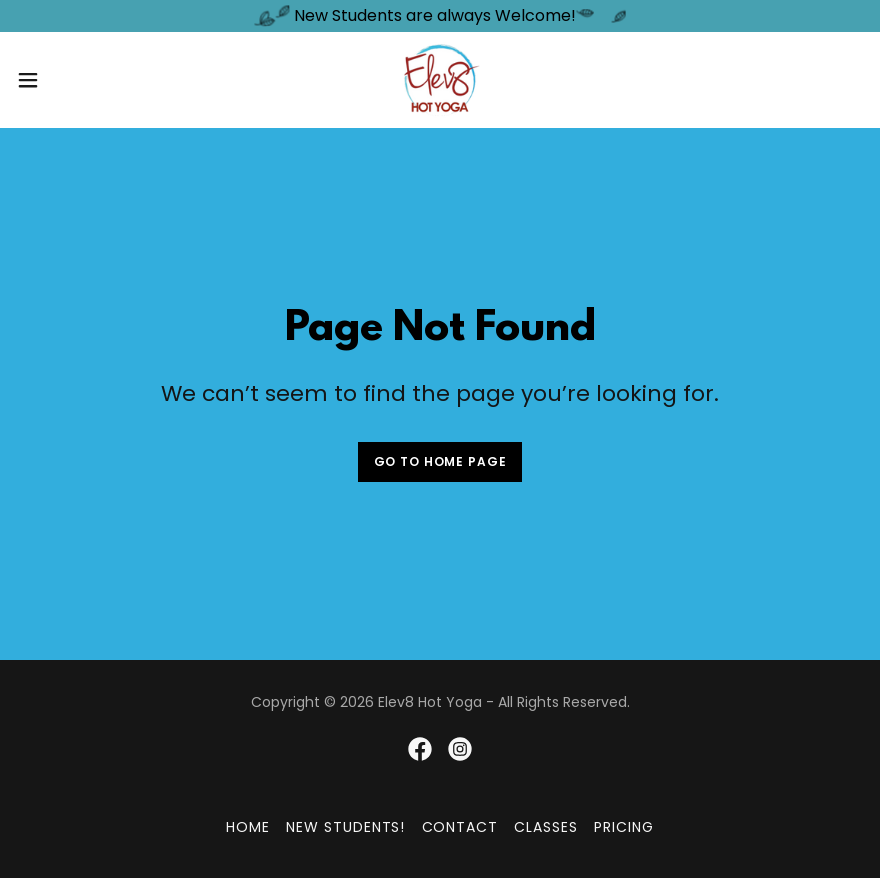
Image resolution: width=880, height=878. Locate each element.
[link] (440, 80)
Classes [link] (546, 827)
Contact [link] (460, 827)
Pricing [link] (624, 827)
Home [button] (248, 827)
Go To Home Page (440, 461)
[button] (73, 80)
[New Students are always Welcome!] (440, 16)
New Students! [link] (346, 827)
